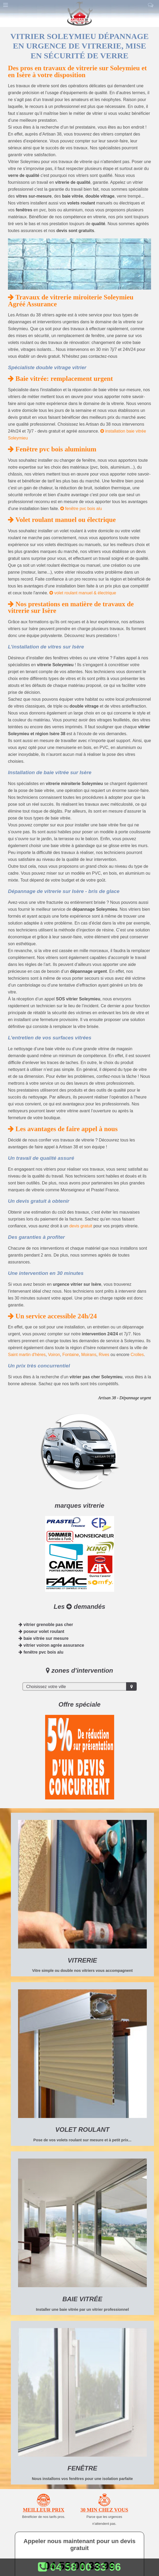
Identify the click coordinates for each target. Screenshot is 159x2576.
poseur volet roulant (41, 1631)
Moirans (88, 1354)
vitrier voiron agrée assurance (51, 1645)
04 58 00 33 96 (79, 2567)
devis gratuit (80, 1226)
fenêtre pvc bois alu (81, 508)
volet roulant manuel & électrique (82, 593)
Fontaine (70, 1354)
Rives (104, 1354)
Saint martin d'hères (27, 1354)
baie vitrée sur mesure (43, 1638)
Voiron (54, 1354)
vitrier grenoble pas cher (46, 1624)
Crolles (137, 1354)
